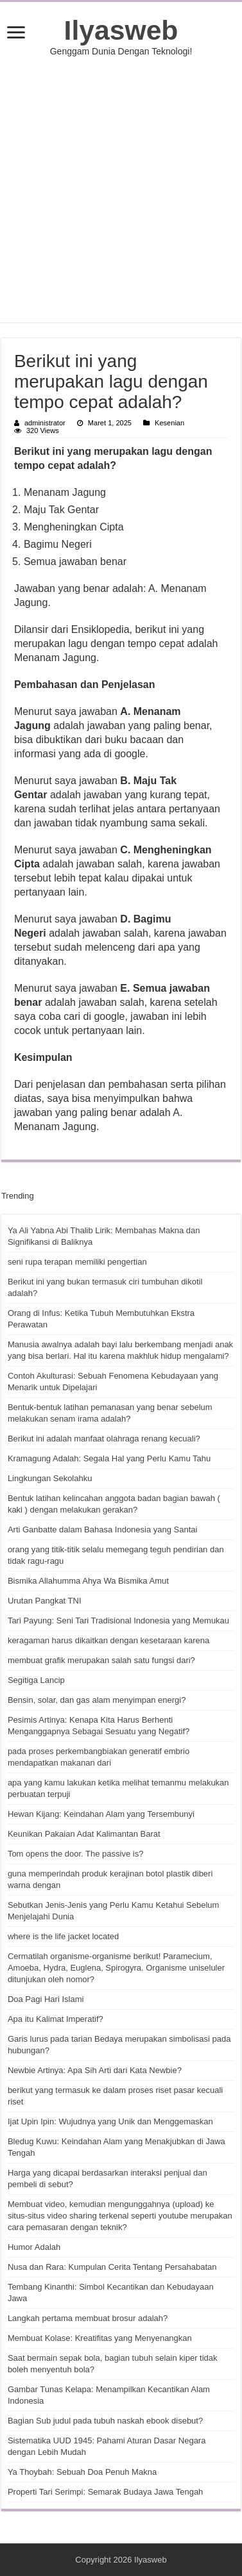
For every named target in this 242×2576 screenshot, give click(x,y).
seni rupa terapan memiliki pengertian (77, 1262)
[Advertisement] (121, 189)
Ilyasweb (121, 30)
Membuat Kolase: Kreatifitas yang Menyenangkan (100, 2338)
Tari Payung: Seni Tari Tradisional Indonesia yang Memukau (118, 1620)
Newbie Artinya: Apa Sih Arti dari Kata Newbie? (95, 2070)
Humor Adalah (34, 2247)
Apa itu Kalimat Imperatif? (55, 2019)
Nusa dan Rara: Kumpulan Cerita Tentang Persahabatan (112, 2267)
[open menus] (16, 33)
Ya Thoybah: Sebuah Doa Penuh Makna (82, 2472)
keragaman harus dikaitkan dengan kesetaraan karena (108, 1640)
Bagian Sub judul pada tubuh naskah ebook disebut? (105, 2420)
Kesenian (169, 423)
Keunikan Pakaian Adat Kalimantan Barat (84, 1834)
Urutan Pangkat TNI (45, 1600)
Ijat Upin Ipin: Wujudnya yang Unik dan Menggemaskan (110, 2121)
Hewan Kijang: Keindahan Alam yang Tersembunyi (101, 1814)
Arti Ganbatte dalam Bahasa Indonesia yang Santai (103, 1529)
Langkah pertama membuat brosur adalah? (88, 2318)
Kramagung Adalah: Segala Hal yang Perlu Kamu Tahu (109, 1458)
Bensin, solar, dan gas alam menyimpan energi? (97, 1700)
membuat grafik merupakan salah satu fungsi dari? (101, 1660)
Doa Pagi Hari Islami (46, 1999)
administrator (44, 423)
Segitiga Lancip (36, 1680)
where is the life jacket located (63, 1936)
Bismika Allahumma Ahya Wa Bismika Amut (88, 1581)
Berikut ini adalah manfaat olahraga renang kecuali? (104, 1438)
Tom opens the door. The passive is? (76, 1853)
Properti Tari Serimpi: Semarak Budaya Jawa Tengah (105, 2492)
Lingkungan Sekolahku (50, 1478)
